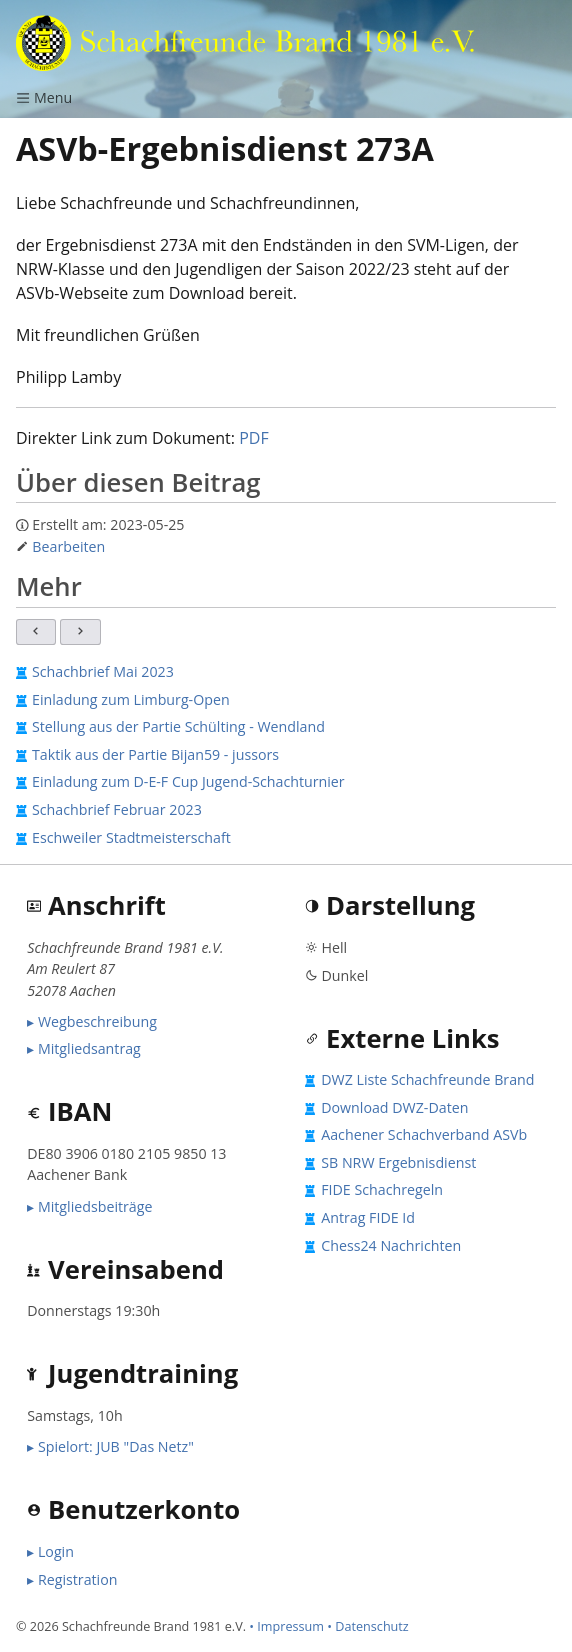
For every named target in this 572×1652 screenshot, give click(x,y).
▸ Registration (72, 1579)
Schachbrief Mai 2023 (103, 671)
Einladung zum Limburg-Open (131, 699)
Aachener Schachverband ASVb (424, 1134)
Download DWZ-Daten (394, 1107)
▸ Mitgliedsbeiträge (89, 1206)
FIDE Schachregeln (382, 1189)
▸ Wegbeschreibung (92, 1021)
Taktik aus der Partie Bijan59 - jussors (155, 754)
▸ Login (50, 1551)
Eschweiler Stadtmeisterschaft (131, 837)
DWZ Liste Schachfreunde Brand (427, 1079)
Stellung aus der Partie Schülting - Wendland (178, 726)
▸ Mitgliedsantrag (84, 1048)
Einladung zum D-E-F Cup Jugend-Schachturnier (188, 781)
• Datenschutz (368, 1626)
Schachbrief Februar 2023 (117, 809)
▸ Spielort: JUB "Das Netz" (110, 1446)
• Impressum (286, 1626)
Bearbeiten (68, 546)
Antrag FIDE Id (368, 1217)
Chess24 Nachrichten (391, 1245)
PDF (254, 438)
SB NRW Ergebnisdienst (398, 1162)
